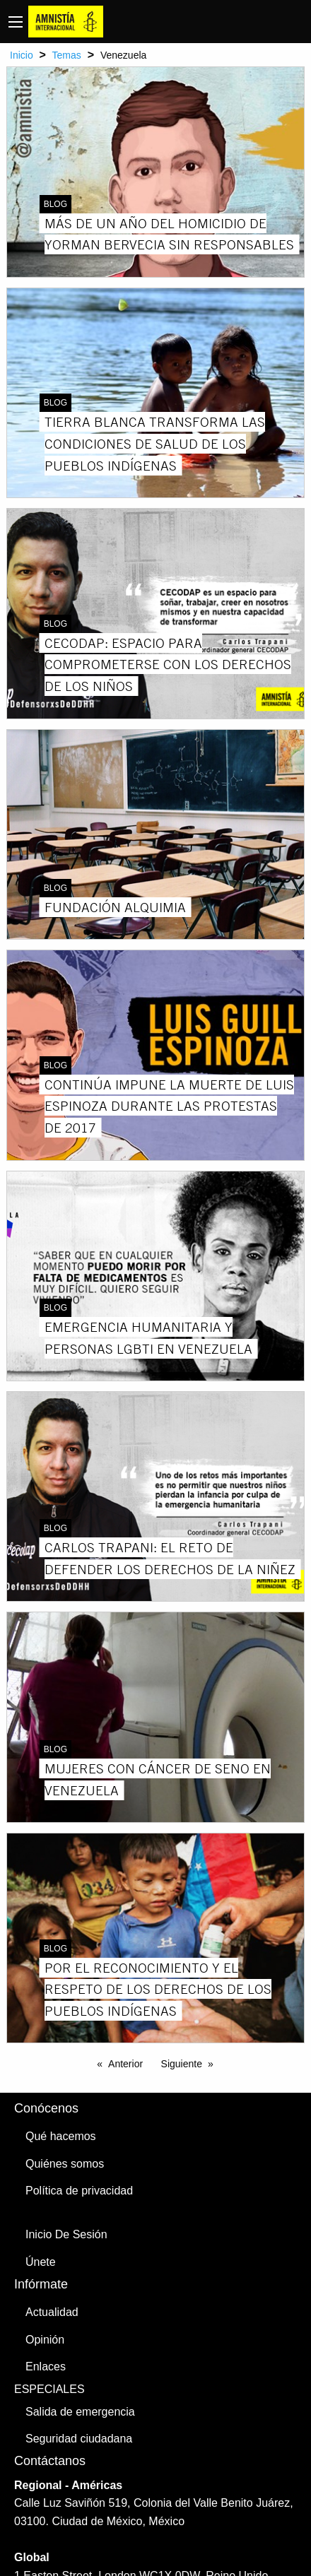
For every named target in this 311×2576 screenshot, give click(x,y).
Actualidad (51, 2312)
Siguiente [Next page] (181, 2063)
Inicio (21, 55)
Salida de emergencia (80, 2412)
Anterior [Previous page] (125, 2063)
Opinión (44, 2340)
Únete (40, 2262)
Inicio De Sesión (66, 2234)
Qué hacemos (60, 2136)
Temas (66, 55)
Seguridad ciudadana (78, 2439)
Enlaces (45, 2367)
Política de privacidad (79, 2191)
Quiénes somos (64, 2164)
